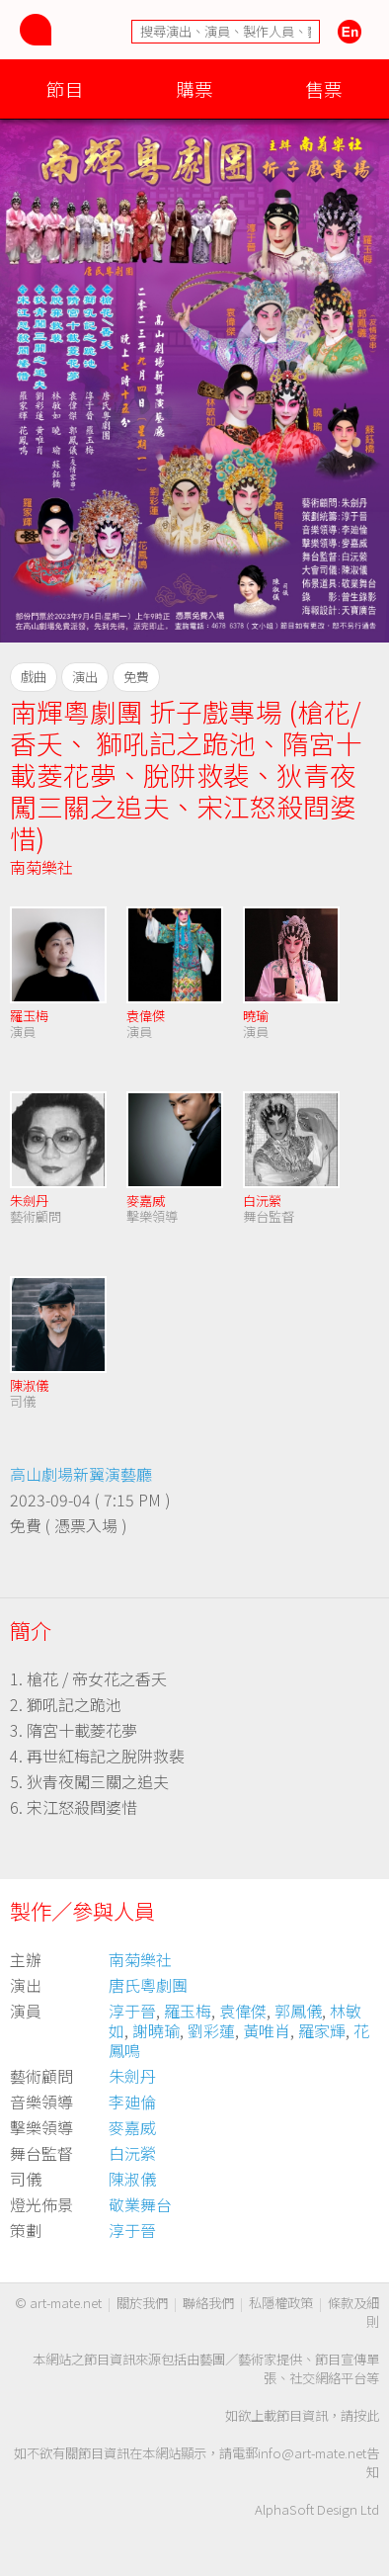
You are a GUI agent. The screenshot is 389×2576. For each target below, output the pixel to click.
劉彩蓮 (211, 2030)
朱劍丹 (29, 1200)
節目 (65, 88)
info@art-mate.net (312, 2453)
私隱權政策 (281, 2302)
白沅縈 (262, 1200)
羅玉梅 (29, 1015)
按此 (366, 2415)
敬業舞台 (140, 2204)
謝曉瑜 (156, 2030)
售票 (324, 88)
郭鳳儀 (298, 2010)
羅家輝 (322, 2030)
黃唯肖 (266, 2030)
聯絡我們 (208, 2302)
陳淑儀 (29, 1385)
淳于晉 (132, 2010)
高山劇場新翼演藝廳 (81, 1474)
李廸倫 (132, 2101)
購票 (194, 88)
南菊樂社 (41, 867)
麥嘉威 (145, 1200)
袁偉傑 (145, 1015)
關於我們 (142, 2302)
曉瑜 (256, 1015)
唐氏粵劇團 (148, 1985)
